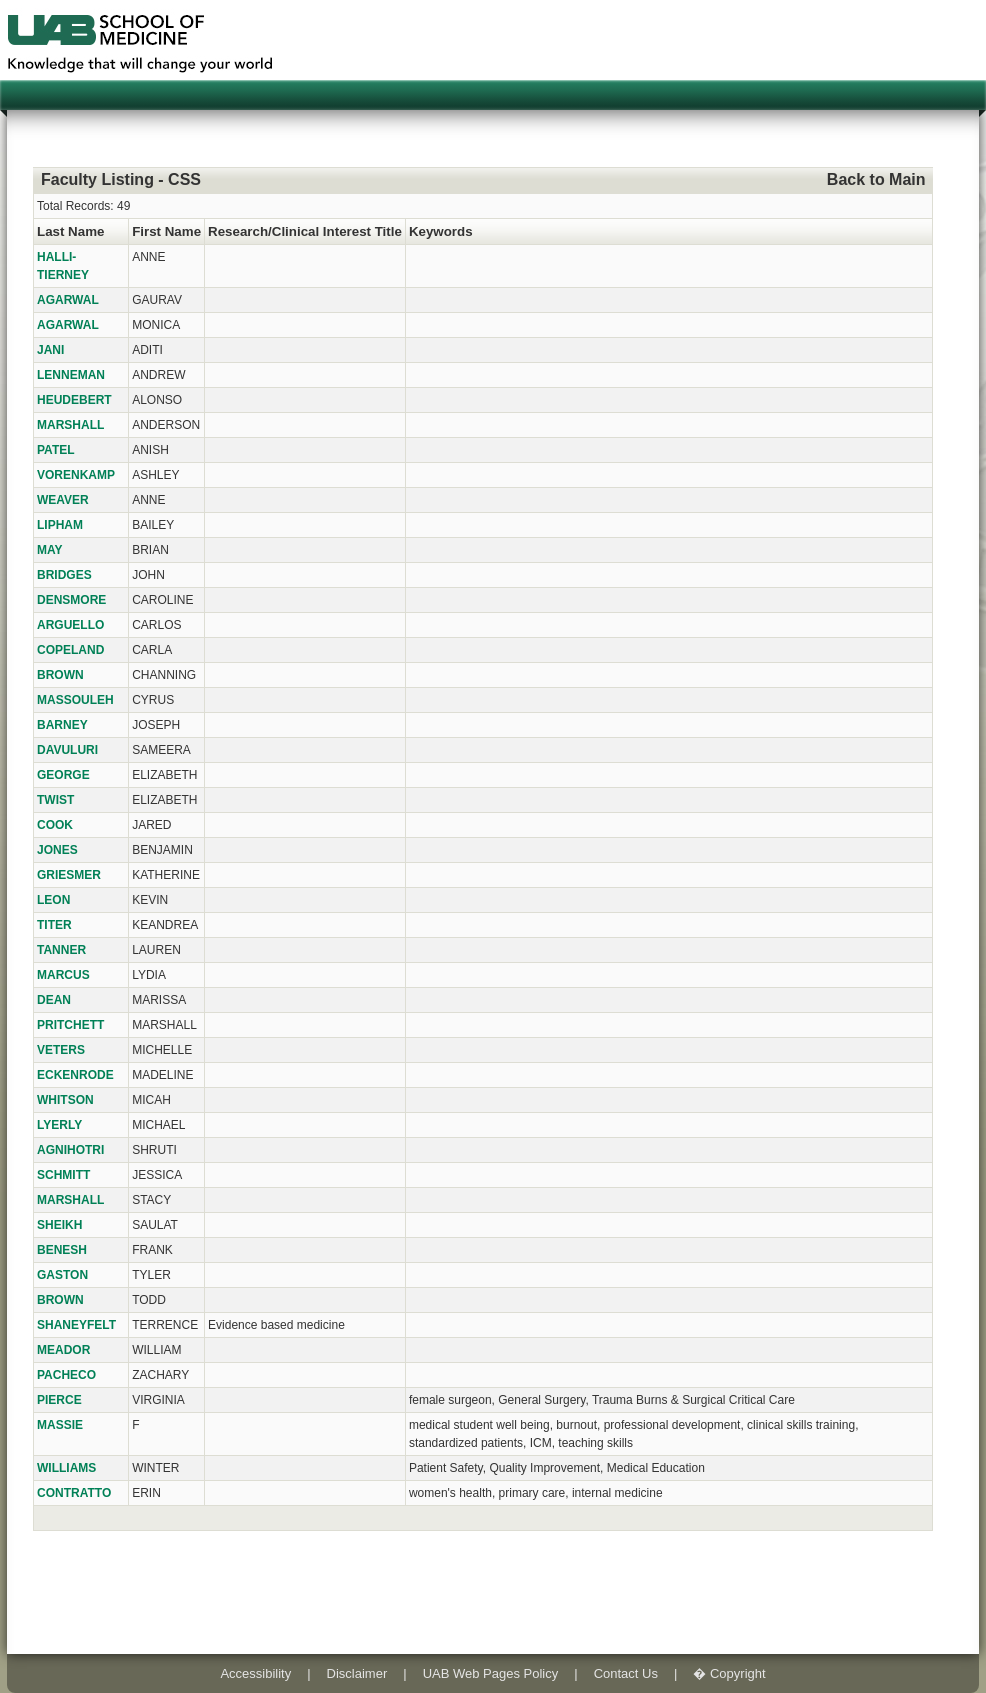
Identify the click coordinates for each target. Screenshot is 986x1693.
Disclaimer (357, 1673)
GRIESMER (69, 875)
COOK (55, 825)
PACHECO (66, 1375)
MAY (50, 550)
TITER (54, 925)
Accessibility (255, 1673)
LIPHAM (60, 525)
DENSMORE (71, 600)
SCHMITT (63, 1175)
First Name (166, 231)
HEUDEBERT (74, 400)
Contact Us (626, 1673)
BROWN (60, 675)
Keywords (441, 231)
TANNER (61, 950)
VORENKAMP (76, 475)
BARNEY (62, 725)
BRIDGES (64, 575)
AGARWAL (68, 300)
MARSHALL (70, 425)
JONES (57, 850)
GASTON (62, 1275)
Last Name (70, 231)
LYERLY (59, 1125)
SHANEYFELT (76, 1325)
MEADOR (63, 1350)
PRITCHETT (70, 1025)
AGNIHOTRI (70, 1150)
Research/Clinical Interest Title (305, 231)
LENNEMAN (71, 375)
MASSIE (60, 1425)
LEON (53, 900)
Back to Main (876, 179)
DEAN (54, 1000)
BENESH (62, 1250)
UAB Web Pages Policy (491, 1673)
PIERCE (59, 1400)
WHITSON (65, 1100)
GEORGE (63, 775)
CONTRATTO (74, 1493)
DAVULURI (67, 750)
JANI (50, 350)
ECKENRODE (75, 1075)
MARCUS (63, 975)
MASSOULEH (75, 700)
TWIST (55, 800)
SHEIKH (59, 1225)
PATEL (56, 450)
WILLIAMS (66, 1468)
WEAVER (63, 500)
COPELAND (70, 650)
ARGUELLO (70, 625)
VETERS (61, 1050)
